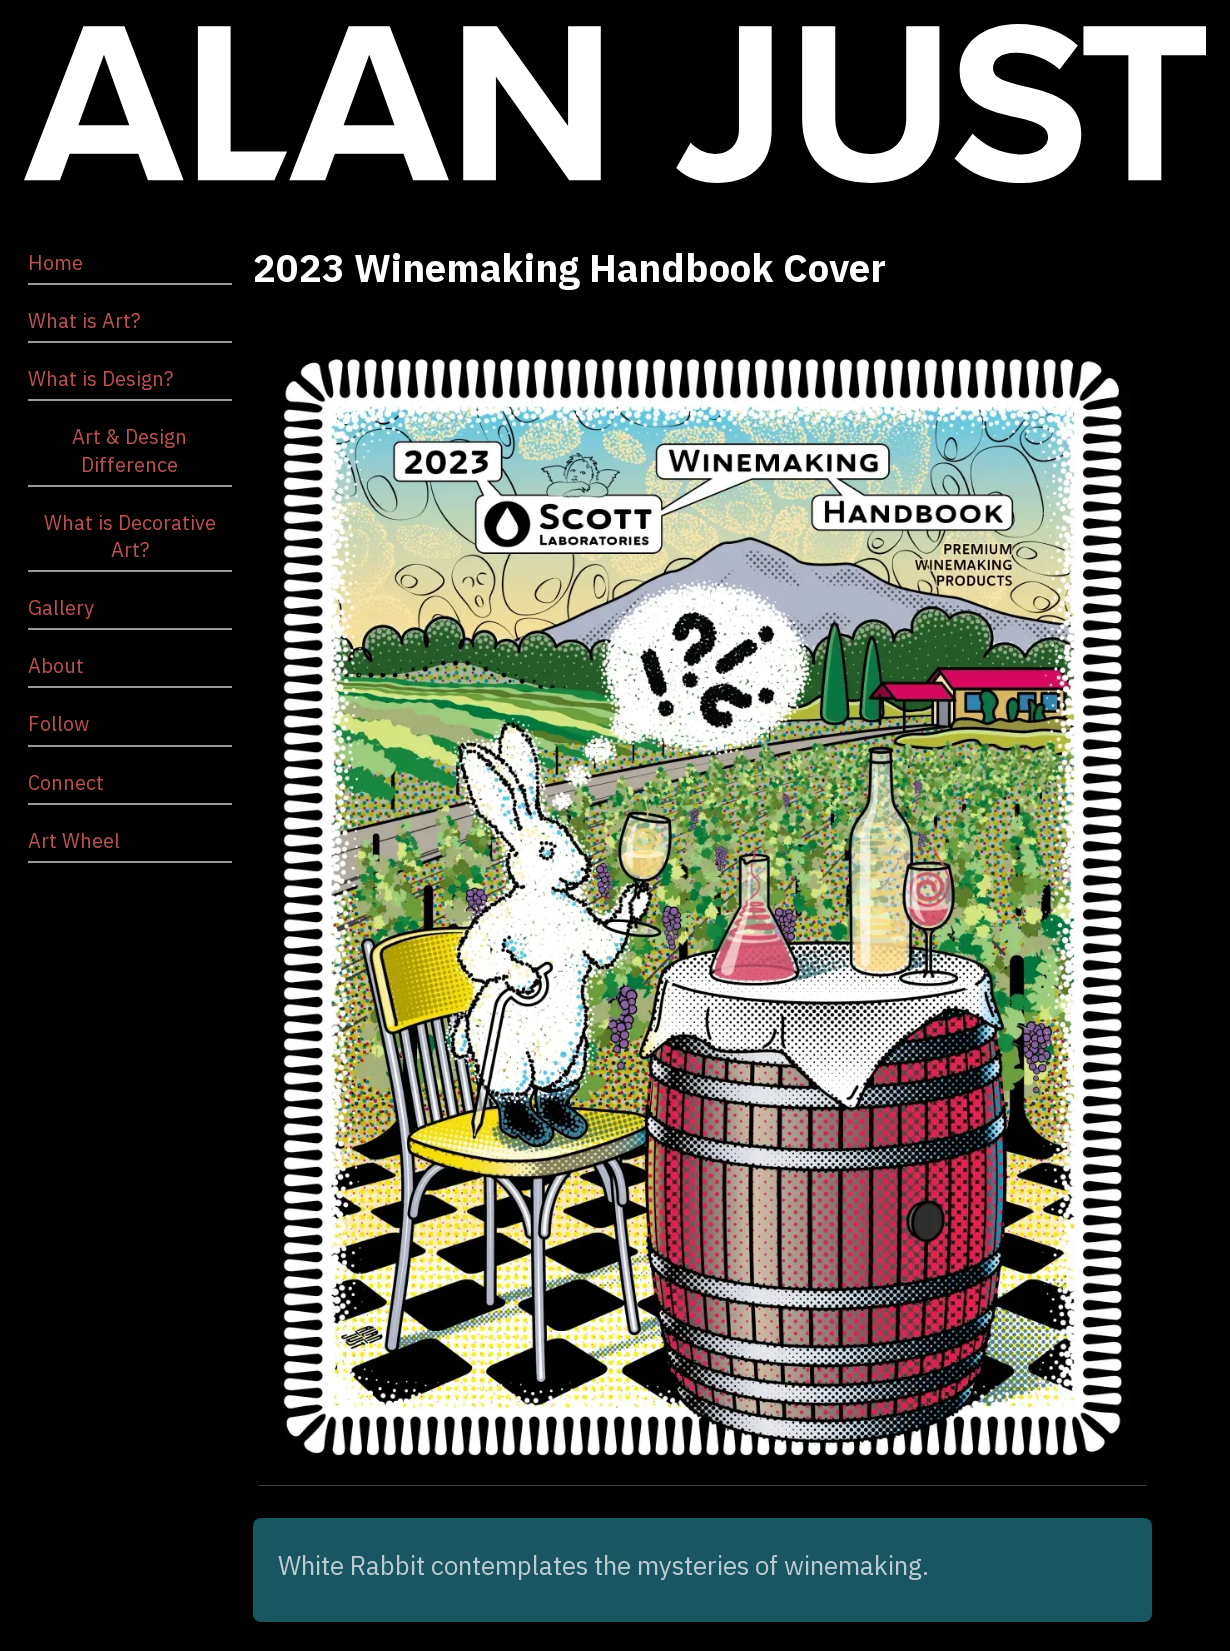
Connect (66, 782)
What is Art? (84, 320)
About (56, 665)
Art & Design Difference (129, 450)
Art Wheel (74, 840)
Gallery (61, 607)
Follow (58, 723)
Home (55, 262)
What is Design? (100, 378)
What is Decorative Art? (130, 536)
